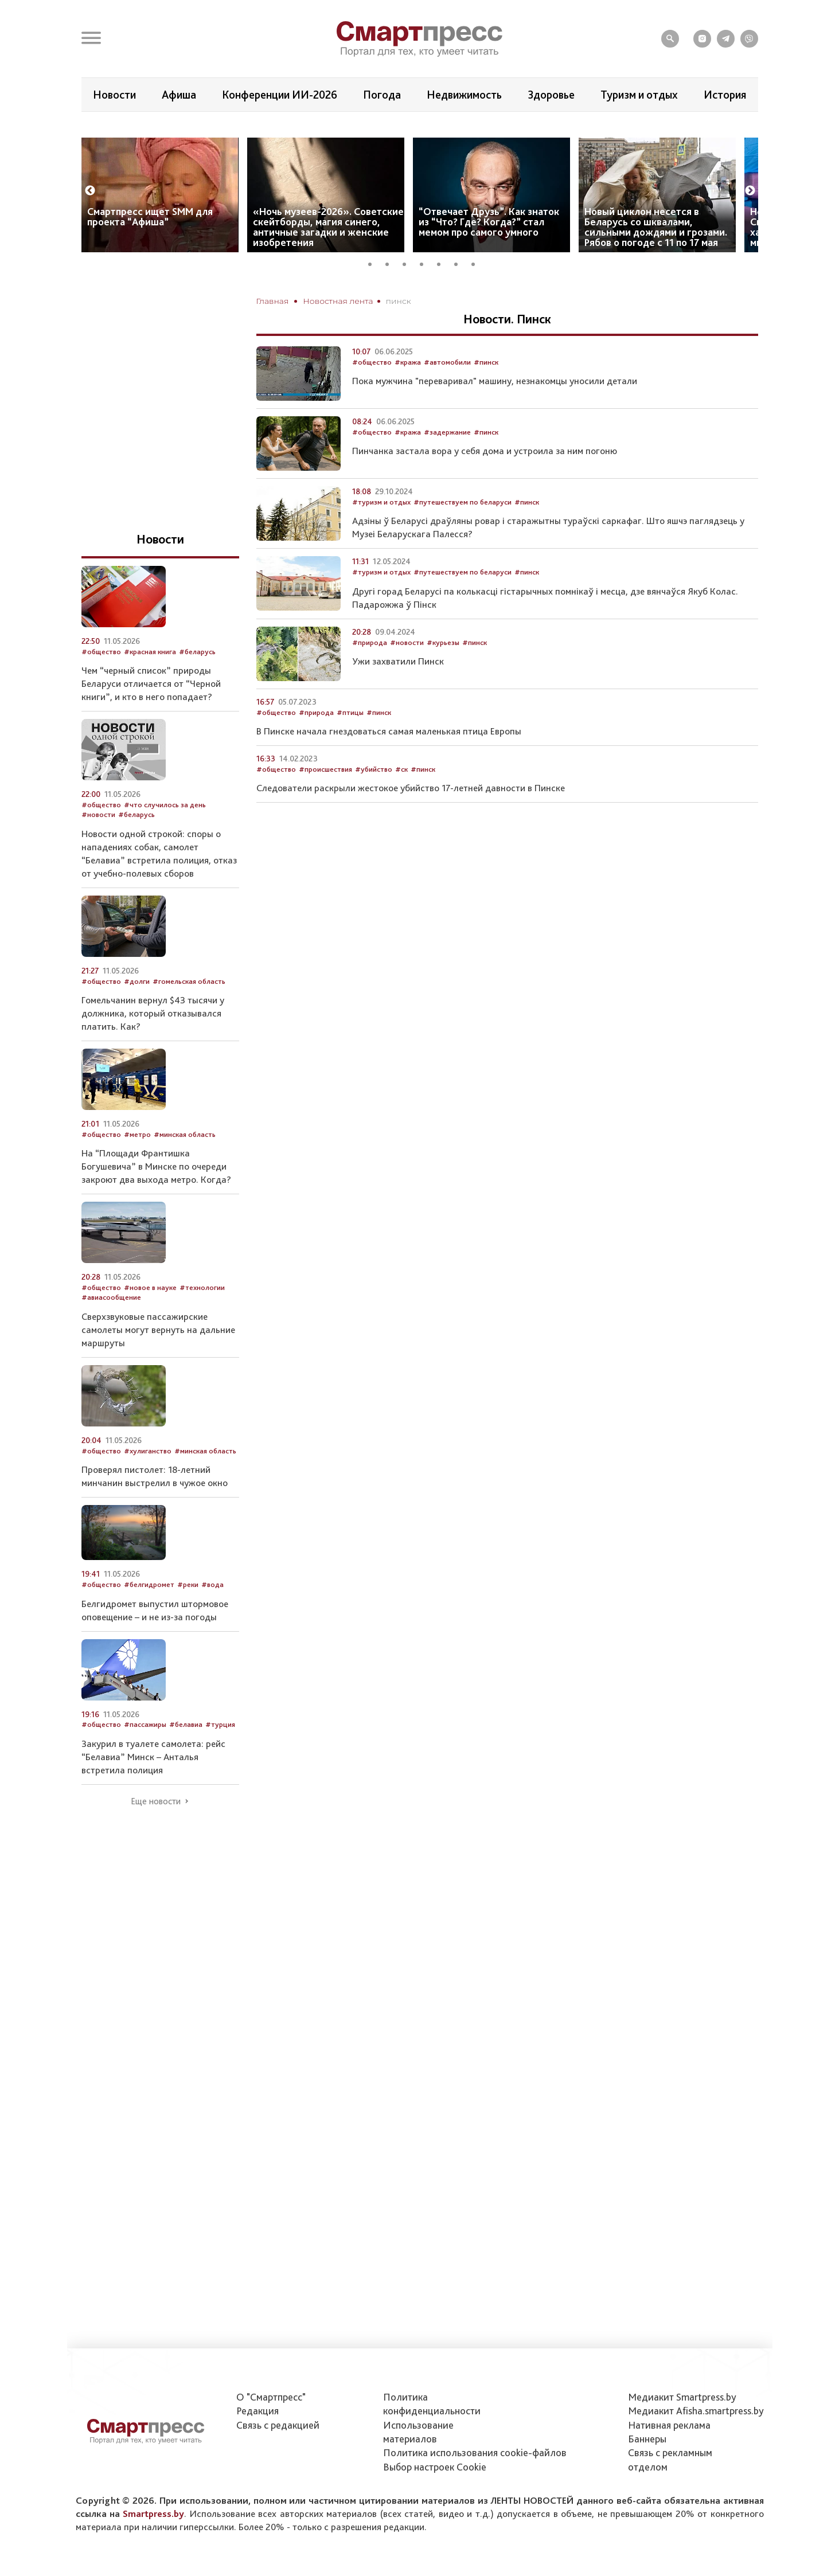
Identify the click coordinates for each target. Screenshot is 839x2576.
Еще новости (156, 1836)
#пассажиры (145, 1759)
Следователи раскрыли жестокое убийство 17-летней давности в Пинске (410, 822)
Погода (382, 94)
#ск (401, 803)
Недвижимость (464, 94)
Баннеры (647, 2439)
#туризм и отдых (381, 536)
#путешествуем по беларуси (462, 536)
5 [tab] (442, 297)
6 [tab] (460, 297)
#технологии (202, 1322)
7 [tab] (477, 297)
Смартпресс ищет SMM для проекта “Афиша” (150, 251)
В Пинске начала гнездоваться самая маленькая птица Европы (388, 765)
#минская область (185, 1168)
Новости (114, 94)
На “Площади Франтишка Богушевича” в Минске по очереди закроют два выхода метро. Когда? (156, 1200)
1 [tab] (374, 297)
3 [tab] (408, 297)
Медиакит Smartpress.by (682, 2397)
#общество (372, 396)
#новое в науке (150, 1322)
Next (750, 225)
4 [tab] (425, 297)
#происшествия (325, 803)
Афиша (179, 94)
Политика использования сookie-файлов (475, 2452)
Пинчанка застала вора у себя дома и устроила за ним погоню (484, 485)
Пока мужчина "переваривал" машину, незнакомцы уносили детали (494, 415)
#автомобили (447, 396)
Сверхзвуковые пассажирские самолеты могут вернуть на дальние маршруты (158, 1364)
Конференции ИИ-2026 (279, 94)
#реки (187, 1619)
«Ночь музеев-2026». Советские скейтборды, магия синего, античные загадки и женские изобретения (328, 261)
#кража (408, 396)
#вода (212, 1619)
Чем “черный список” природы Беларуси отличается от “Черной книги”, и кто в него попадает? (151, 718)
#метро (137, 1168)
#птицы (350, 746)
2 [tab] (391, 297)
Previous (90, 225)
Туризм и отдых (639, 94)
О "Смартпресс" (271, 2397)
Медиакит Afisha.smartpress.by (696, 2411)
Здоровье (551, 94)
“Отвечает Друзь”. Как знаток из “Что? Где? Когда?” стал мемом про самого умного (489, 256)
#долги (137, 1015)
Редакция (257, 2411)
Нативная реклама (669, 2425)
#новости (407, 677)
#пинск (486, 396)
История (725, 94)
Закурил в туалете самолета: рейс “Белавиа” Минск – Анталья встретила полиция (153, 1791)
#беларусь (197, 686)
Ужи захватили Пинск (398, 695)
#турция (220, 1759)
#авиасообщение (111, 1332)
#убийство (373, 803)
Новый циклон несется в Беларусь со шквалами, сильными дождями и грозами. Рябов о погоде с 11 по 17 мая (655, 261)
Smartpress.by (153, 2513)
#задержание (447, 466)
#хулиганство (147, 1485)
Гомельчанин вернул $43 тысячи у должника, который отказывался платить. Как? (152, 1047)
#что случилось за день (165, 839)
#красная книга (150, 686)
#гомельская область (189, 1015)
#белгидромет (149, 1619)
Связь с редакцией (277, 2425)
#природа (369, 677)
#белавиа (185, 1759)
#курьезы (443, 677)
